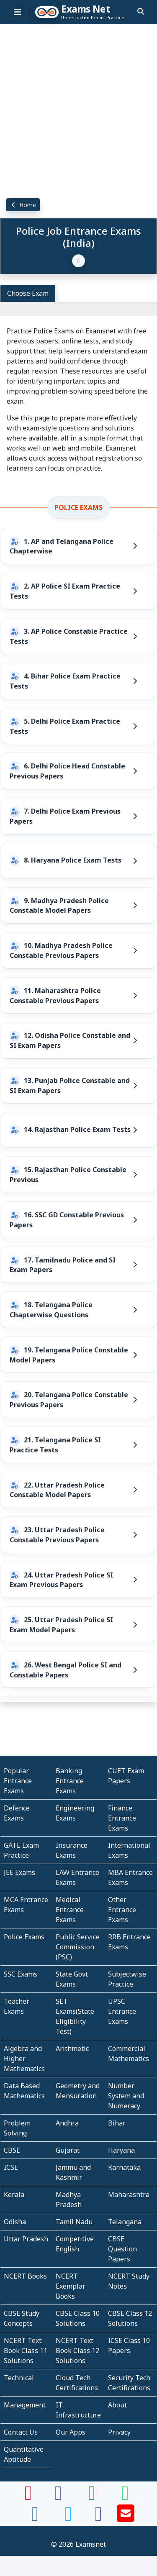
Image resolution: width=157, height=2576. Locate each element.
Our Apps (70, 2432)
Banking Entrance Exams (70, 1780)
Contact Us (21, 2432)
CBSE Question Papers (122, 2249)
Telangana (125, 2221)
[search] (140, 11)
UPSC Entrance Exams (122, 2011)
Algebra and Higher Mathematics (24, 2058)
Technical (19, 2377)
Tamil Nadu (74, 2221)
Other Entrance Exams (122, 1909)
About (117, 2405)
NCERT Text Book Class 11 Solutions (25, 2350)
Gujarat (68, 2150)
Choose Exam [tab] (28, 293)
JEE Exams (19, 1872)
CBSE (12, 2150)
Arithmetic (72, 2048)
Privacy (119, 2432)
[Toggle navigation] (17, 12)
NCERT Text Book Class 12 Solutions (77, 2350)
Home (23, 205)
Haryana (121, 2150)
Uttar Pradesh (26, 2238)
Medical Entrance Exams (70, 1909)
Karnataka (124, 2167)
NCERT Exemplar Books (70, 2286)
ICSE (11, 2167)
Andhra (67, 2123)
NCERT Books (25, 2276)
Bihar (117, 2123)
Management (25, 2405)
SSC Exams (20, 1974)
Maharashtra (128, 2194)
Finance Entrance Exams (122, 1818)
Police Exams (78, 507)
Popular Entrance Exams (18, 1780)
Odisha (15, 2221)
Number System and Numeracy (126, 2095)
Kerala (14, 2194)
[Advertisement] (78, 109)
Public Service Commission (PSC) (78, 1946)
